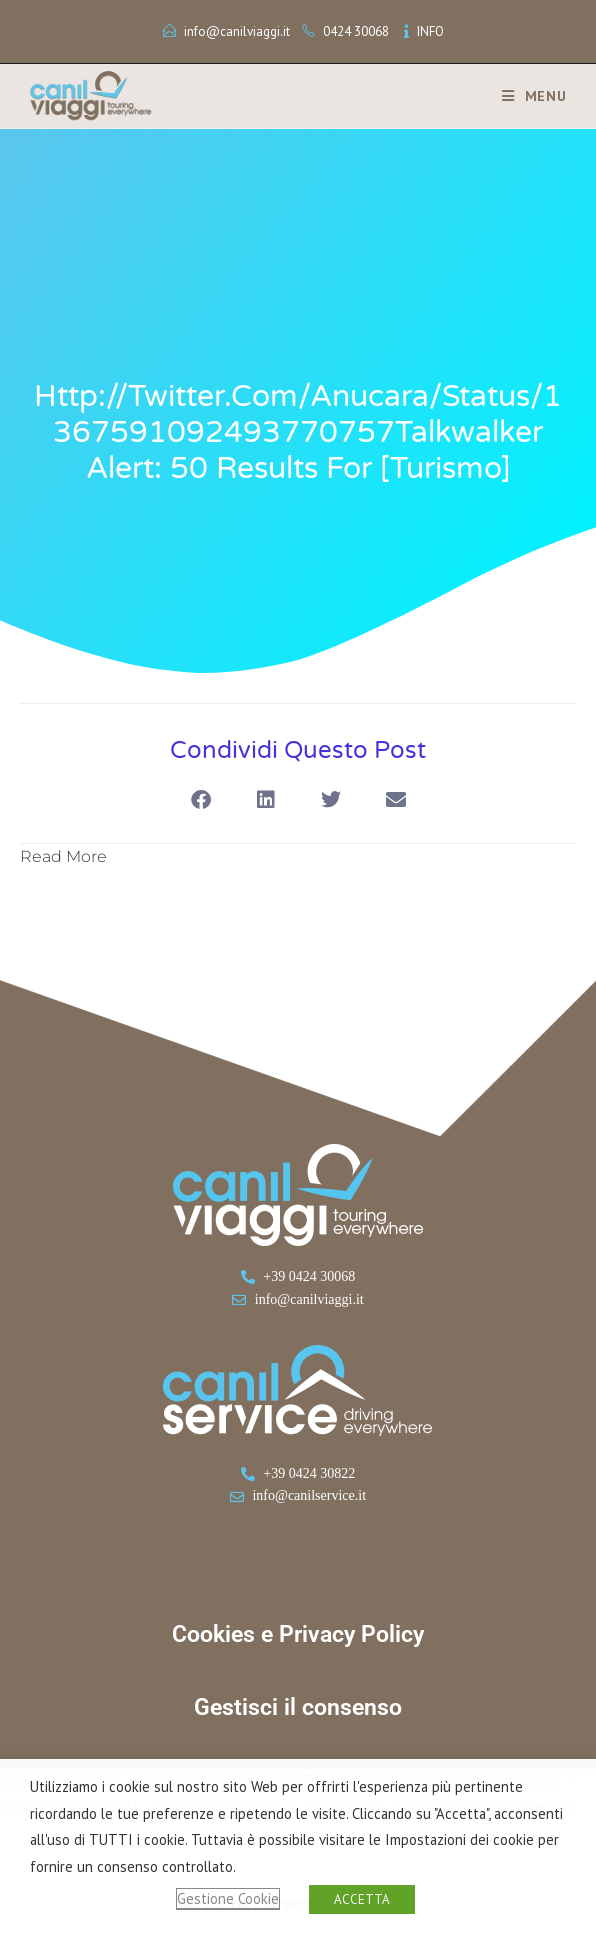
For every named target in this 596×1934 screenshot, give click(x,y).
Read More (63, 856)
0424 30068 (356, 31)
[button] (200, 800)
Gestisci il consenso (298, 1707)
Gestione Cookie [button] (228, 1898)
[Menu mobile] (527, 96)
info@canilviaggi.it (237, 31)
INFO (430, 31)
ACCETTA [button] (362, 1899)
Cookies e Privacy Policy (298, 1634)
